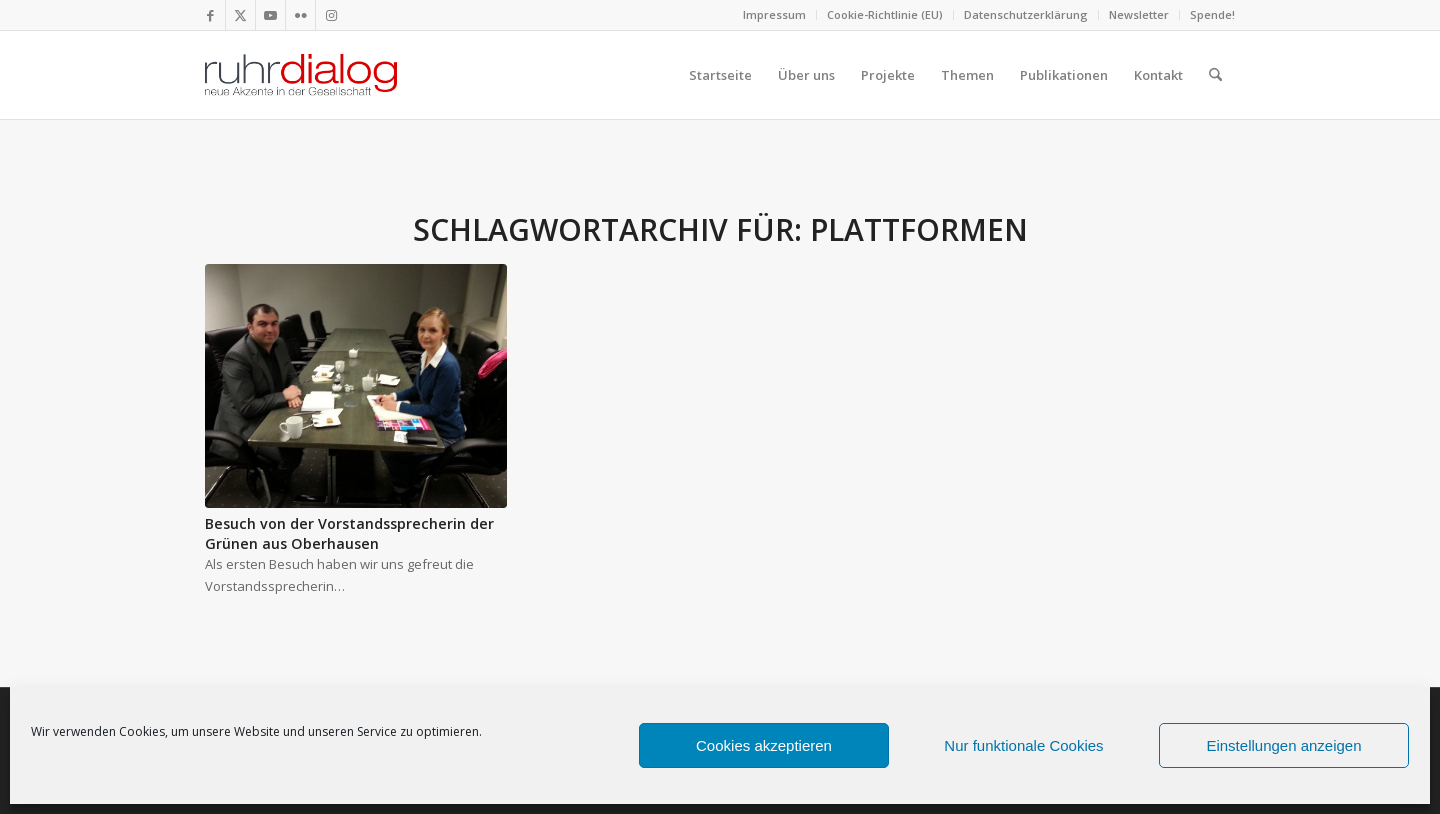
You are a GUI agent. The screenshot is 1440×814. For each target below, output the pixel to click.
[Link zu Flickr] (300, 15)
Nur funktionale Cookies (1023, 745)
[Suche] (1215, 75)
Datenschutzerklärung (1026, 14)
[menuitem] (775, 15)
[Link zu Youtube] (270, 15)
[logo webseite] (301, 75)
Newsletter (1139, 14)
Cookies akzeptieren (764, 745)
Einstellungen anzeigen (1283, 745)
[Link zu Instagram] (331, 15)
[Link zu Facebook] (210, 15)
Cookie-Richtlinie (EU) (885, 14)
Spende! (1212, 14)
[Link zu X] (240, 15)
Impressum (774, 14)
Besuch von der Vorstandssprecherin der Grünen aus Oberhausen (349, 533)
